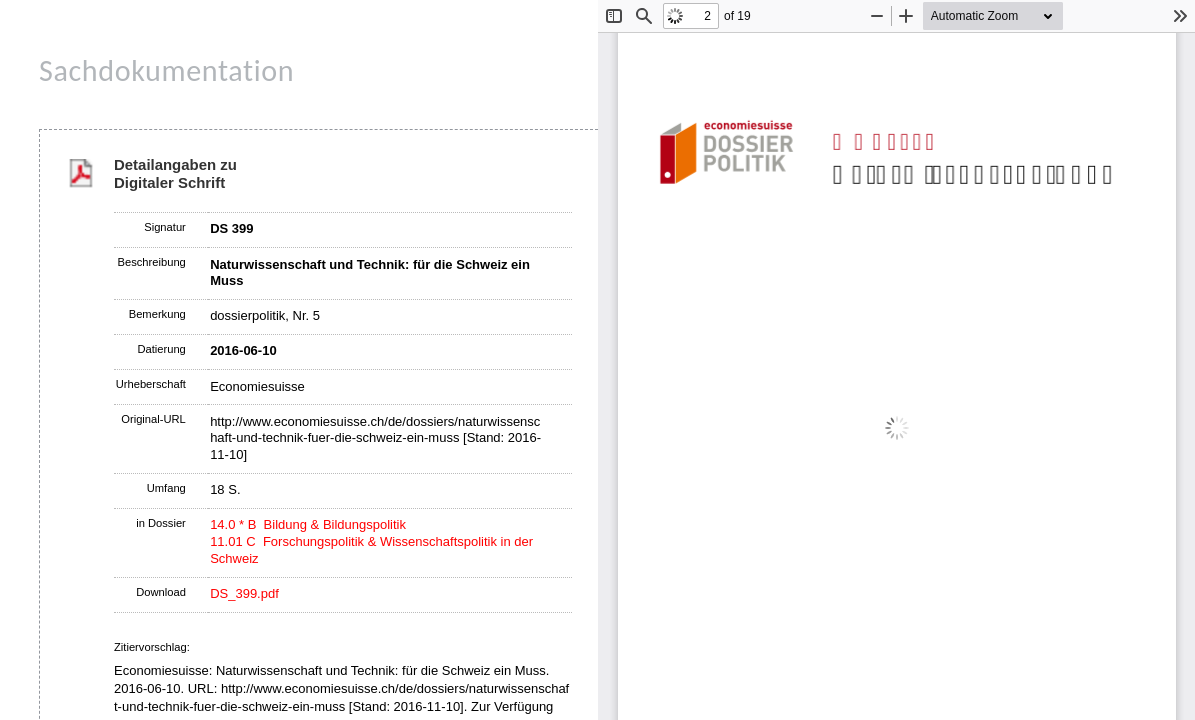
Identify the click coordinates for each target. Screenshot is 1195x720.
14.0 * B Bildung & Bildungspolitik (308, 524)
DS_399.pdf (244, 593)
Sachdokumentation (166, 70)
